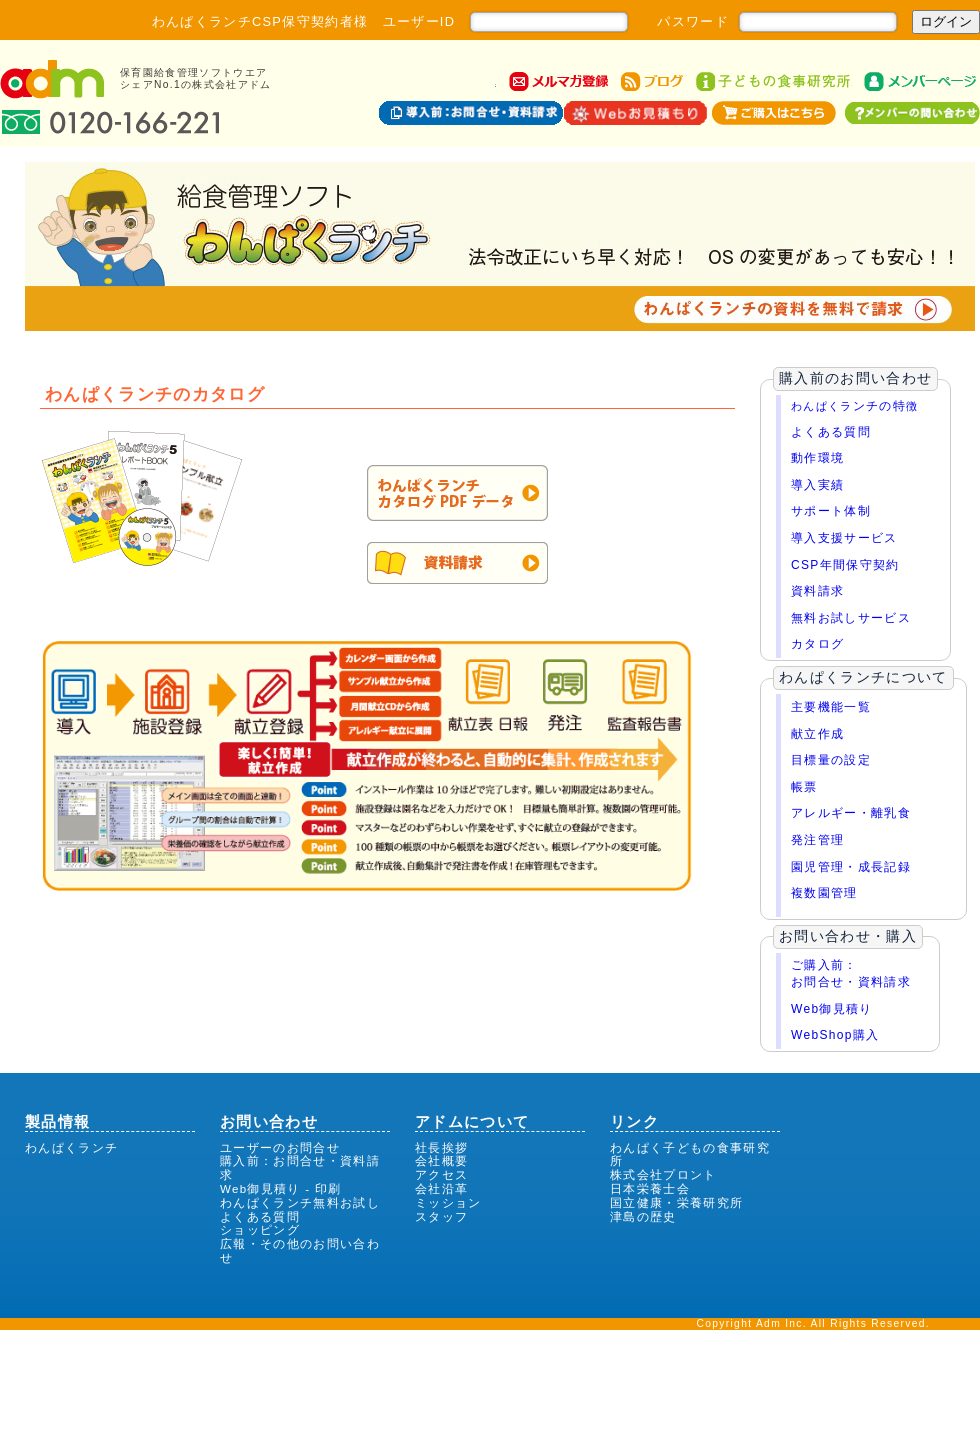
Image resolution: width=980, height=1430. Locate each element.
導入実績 (817, 485)
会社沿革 (441, 1189)
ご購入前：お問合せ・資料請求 (851, 973)
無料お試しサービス (851, 618)
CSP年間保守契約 (845, 565)
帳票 (804, 787)
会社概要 (441, 1161)
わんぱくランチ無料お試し (300, 1203)
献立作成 (817, 734)
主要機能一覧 (831, 707)
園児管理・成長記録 (851, 867)
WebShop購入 (835, 1035)
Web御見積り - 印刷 (281, 1189)
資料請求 (817, 591)
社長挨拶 (441, 1148)
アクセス (441, 1175)
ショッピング (260, 1230)
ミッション (448, 1203)
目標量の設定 (831, 760)
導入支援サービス (844, 538)
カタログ (817, 644)
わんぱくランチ (71, 1148)
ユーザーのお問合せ (280, 1148)
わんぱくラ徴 (854, 406)
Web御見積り (832, 1009)
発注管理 (817, 840)
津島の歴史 (643, 1217)
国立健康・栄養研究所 (676, 1203)
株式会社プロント (663, 1175)
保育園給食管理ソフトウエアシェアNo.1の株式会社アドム (196, 78)
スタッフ (441, 1217)
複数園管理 (824, 893)
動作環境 (817, 458)
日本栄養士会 (650, 1189)
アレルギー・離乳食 (851, 813)
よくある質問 (831, 432)
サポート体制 (831, 511)
